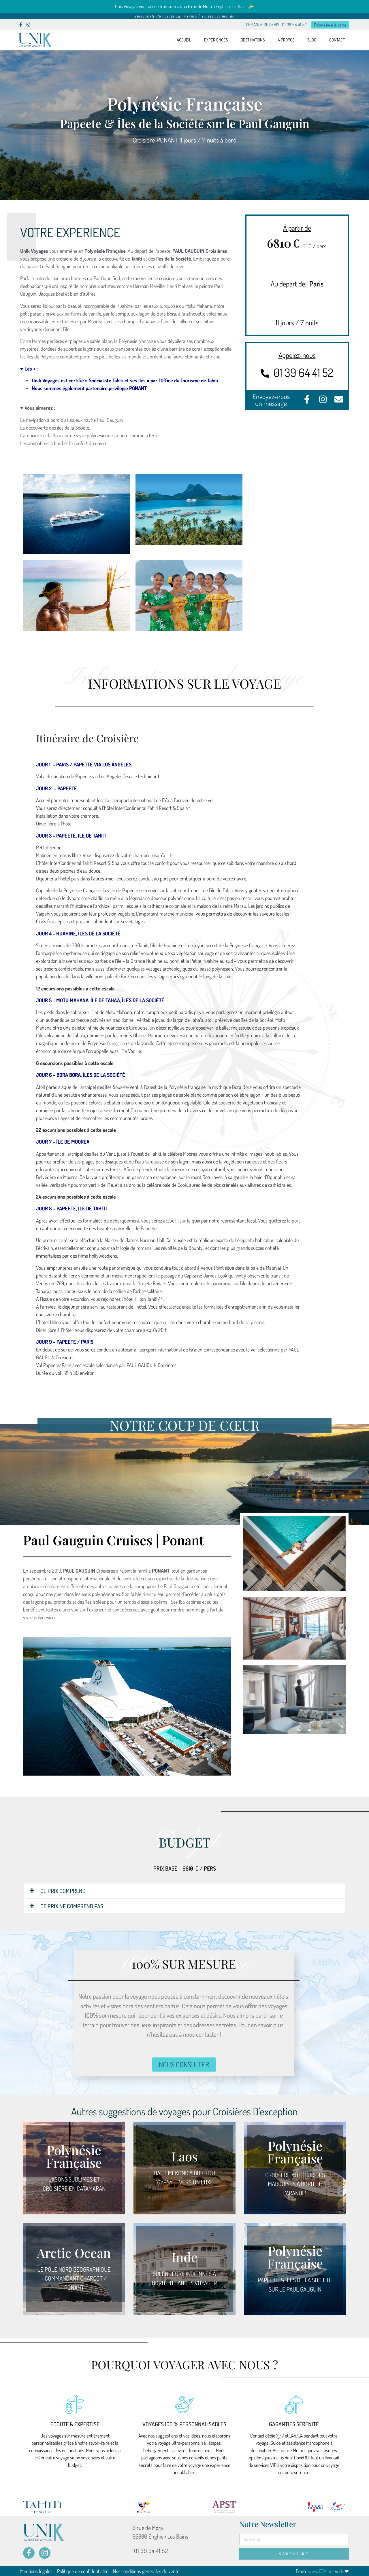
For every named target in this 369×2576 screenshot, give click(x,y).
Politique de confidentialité (82, 2571)
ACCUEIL (184, 40)
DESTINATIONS (253, 40)
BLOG (311, 40)
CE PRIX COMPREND (63, 1890)
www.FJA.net (320, 2571)
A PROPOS (286, 40)
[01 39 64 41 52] (265, 373)
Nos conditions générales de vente (146, 2571)
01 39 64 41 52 (294, 24)
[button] (184, 1890)
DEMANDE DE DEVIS (262, 24)
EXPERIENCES (216, 40)
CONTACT (337, 40)
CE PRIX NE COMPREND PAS (71, 1905)
